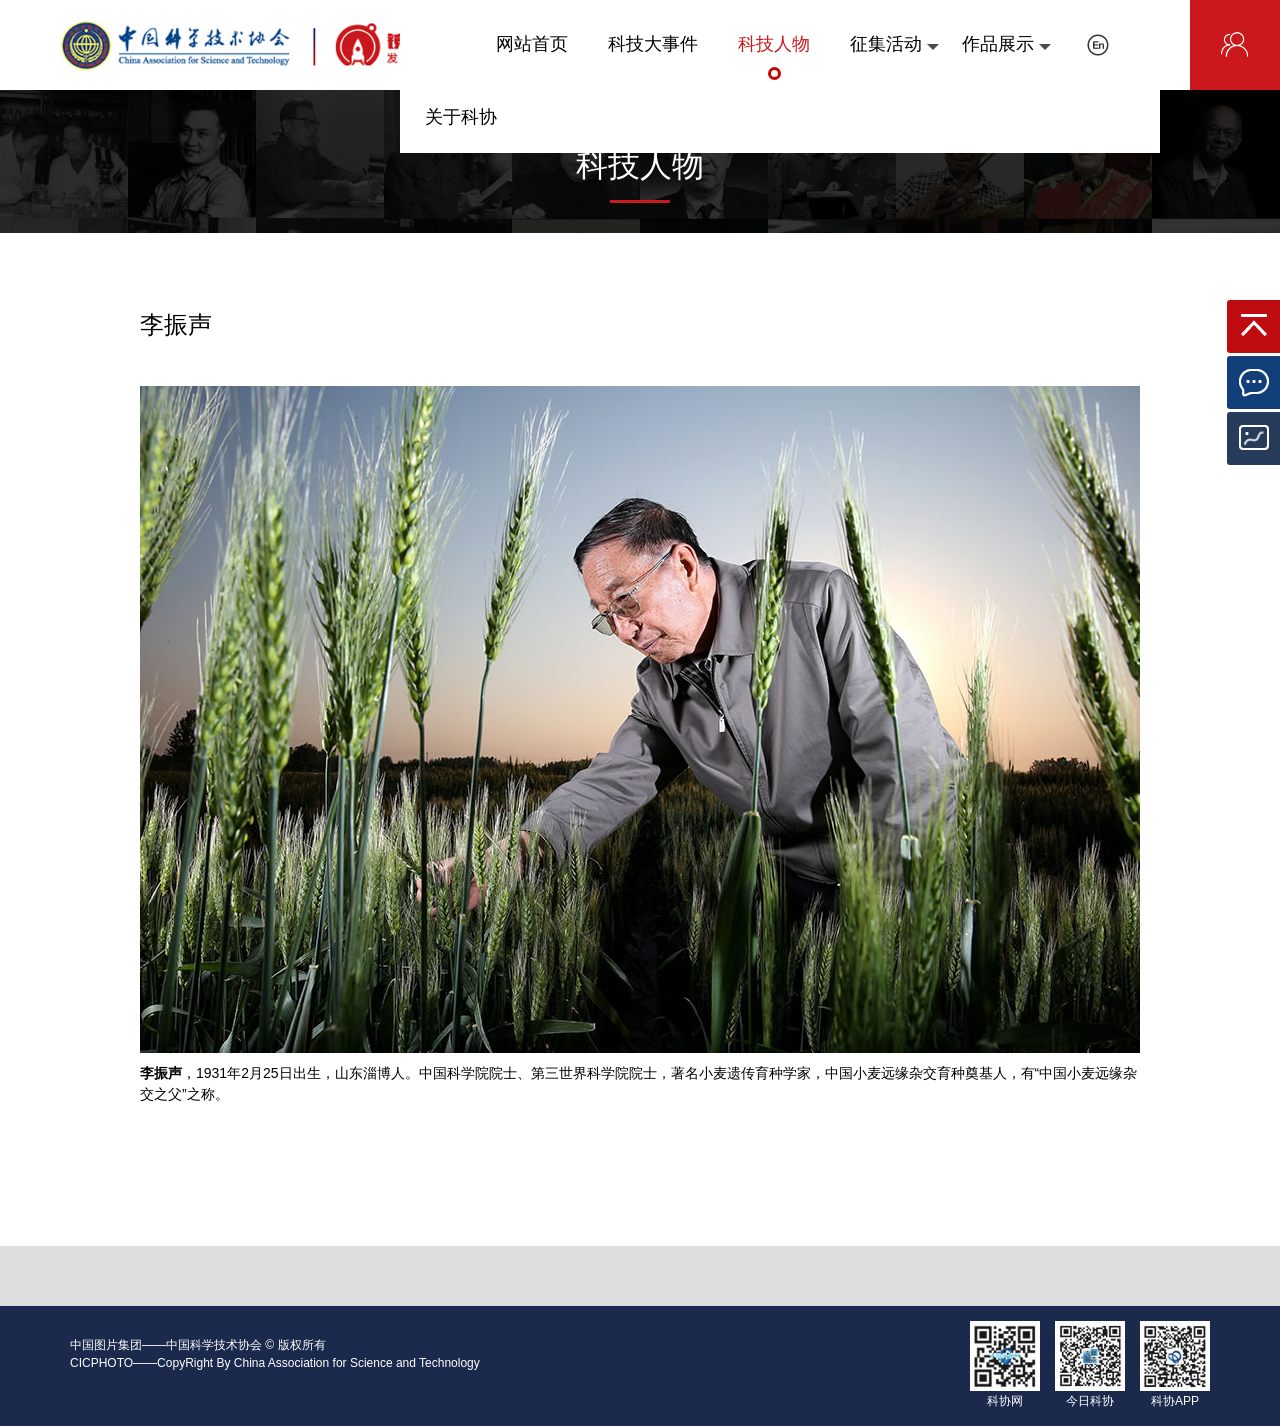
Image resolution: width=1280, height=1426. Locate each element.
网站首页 (532, 57)
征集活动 (894, 57)
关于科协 (461, 130)
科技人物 (774, 57)
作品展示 (1006, 57)
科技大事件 (653, 57)
